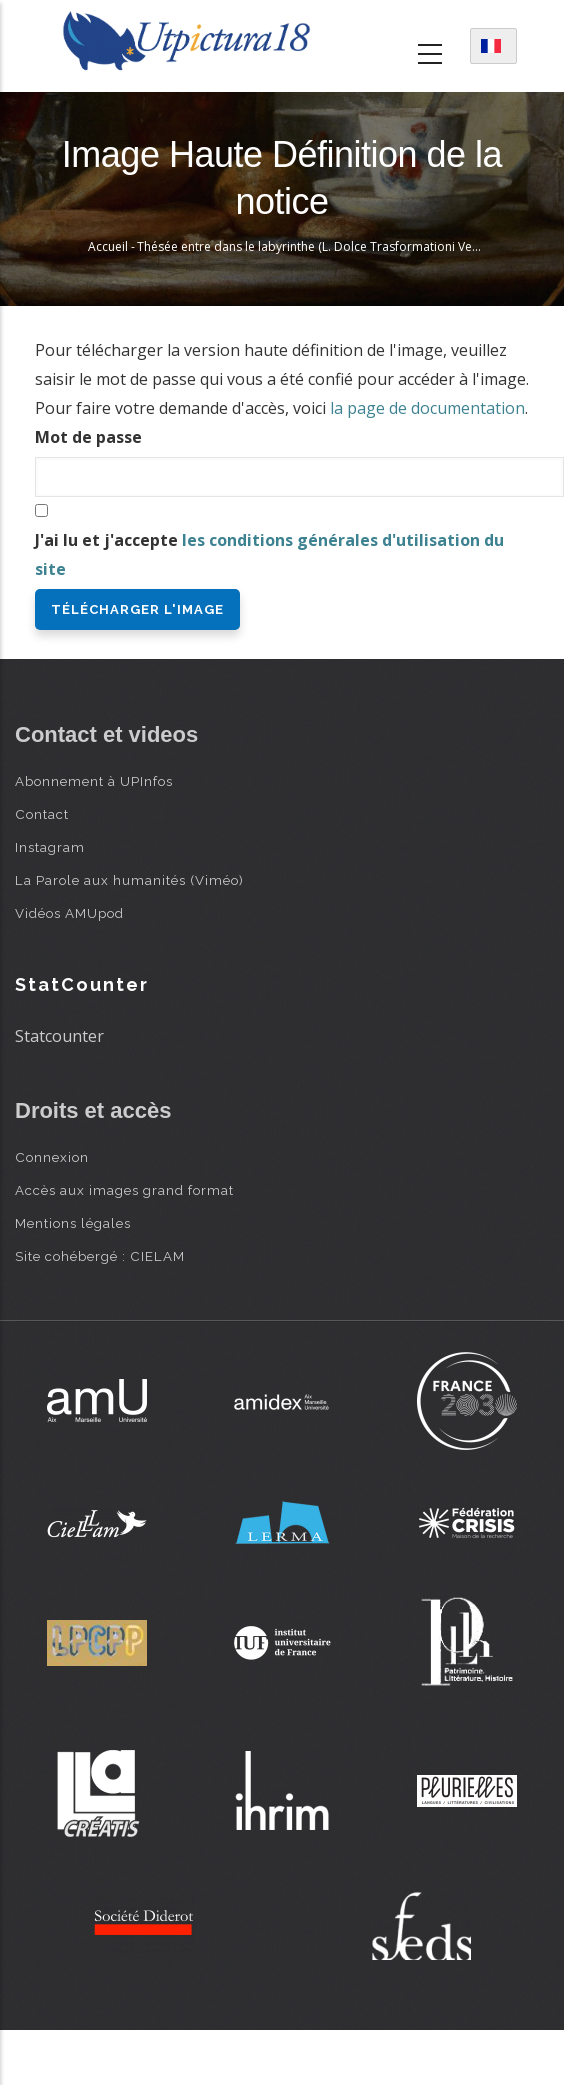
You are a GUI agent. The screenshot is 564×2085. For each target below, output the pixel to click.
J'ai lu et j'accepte (269, 554)
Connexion (52, 1157)
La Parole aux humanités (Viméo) (129, 880)
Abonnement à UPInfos (94, 781)
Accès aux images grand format (124, 1190)
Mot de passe (88, 437)
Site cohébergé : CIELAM (100, 1256)
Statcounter (59, 1036)
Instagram (50, 847)
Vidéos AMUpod (69, 913)
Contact (42, 814)
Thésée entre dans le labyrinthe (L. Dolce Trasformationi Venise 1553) (333, 246)
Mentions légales (73, 1223)
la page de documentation (427, 408)
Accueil (108, 246)
